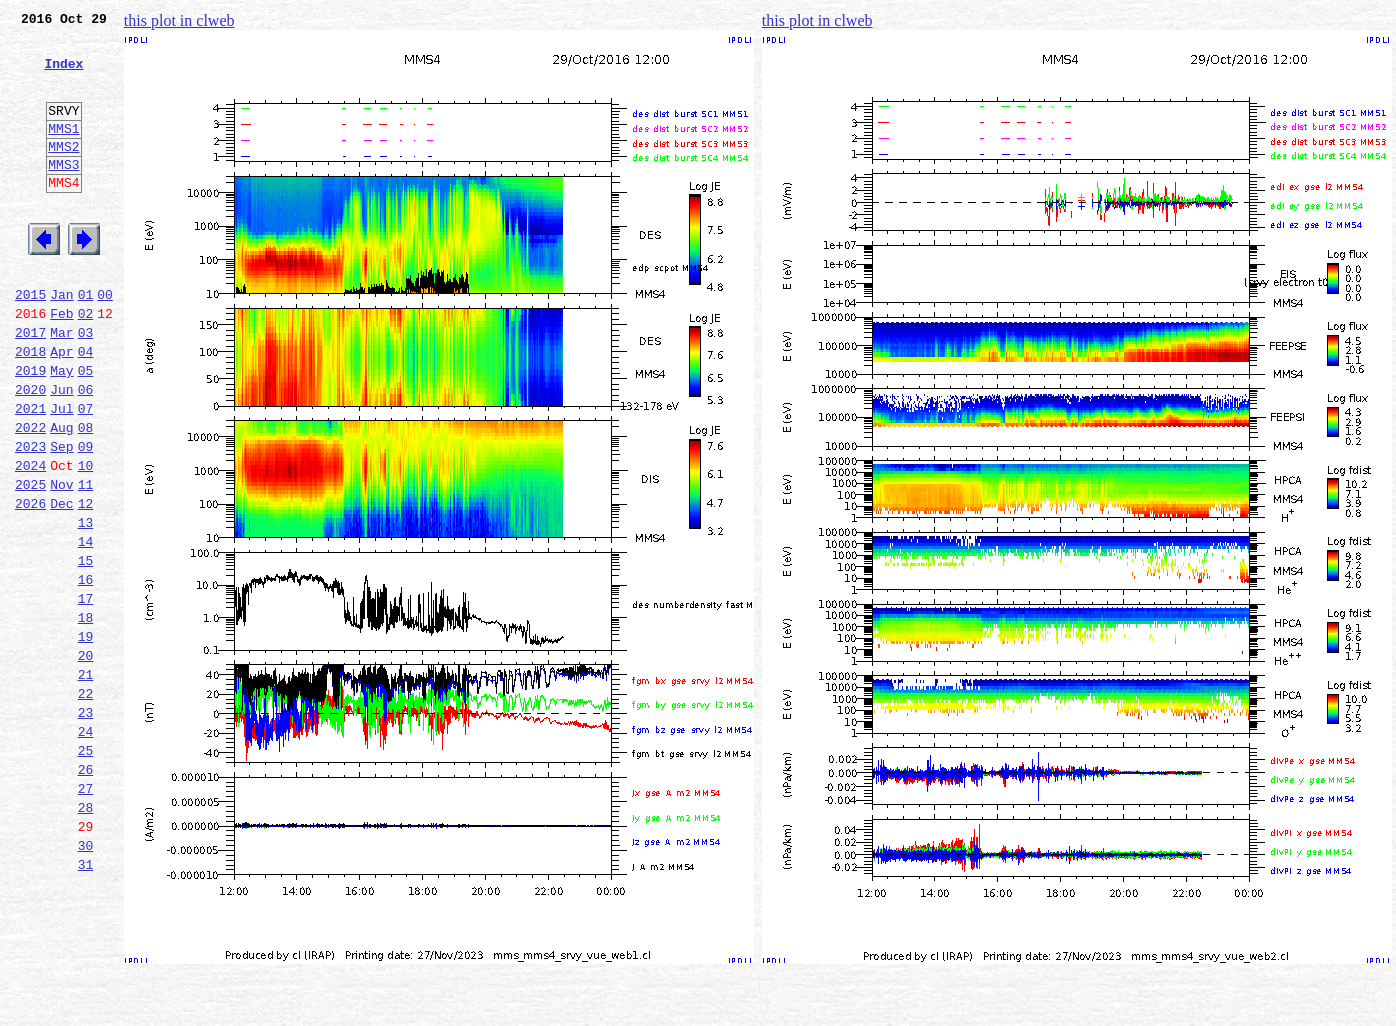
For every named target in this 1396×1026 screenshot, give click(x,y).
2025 (30, 562)
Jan (61, 342)
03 (86, 386)
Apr (61, 408)
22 (86, 804)
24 (86, 848)
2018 (30, 408)
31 (86, 1002)
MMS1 (63, 152)
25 (86, 870)
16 (86, 672)
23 (86, 826)
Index (63, 75)
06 (86, 452)
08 (86, 496)
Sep (61, 518)
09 (86, 518)
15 (86, 650)
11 (86, 562)
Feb (61, 364)
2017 (30, 386)
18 (86, 716)
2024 (30, 540)
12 (86, 584)
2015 (30, 342)
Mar (61, 386)
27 (86, 914)
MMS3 (63, 194)
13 (86, 606)
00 (105, 342)
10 (86, 540)
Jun (61, 452)
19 (86, 738)
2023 (30, 518)
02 (86, 364)
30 (86, 980)
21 (86, 782)
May (61, 430)
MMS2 (63, 173)
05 (86, 430)
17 (86, 694)
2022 (30, 496)
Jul (61, 474)
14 (86, 628)
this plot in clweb (179, 20)
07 (86, 474)
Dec (61, 584)
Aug (61, 496)
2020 (30, 452)
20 (86, 760)
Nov (61, 562)
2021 (30, 474)
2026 (30, 584)
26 (86, 892)
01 (86, 342)
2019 (30, 430)
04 (86, 408)
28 (86, 936)
